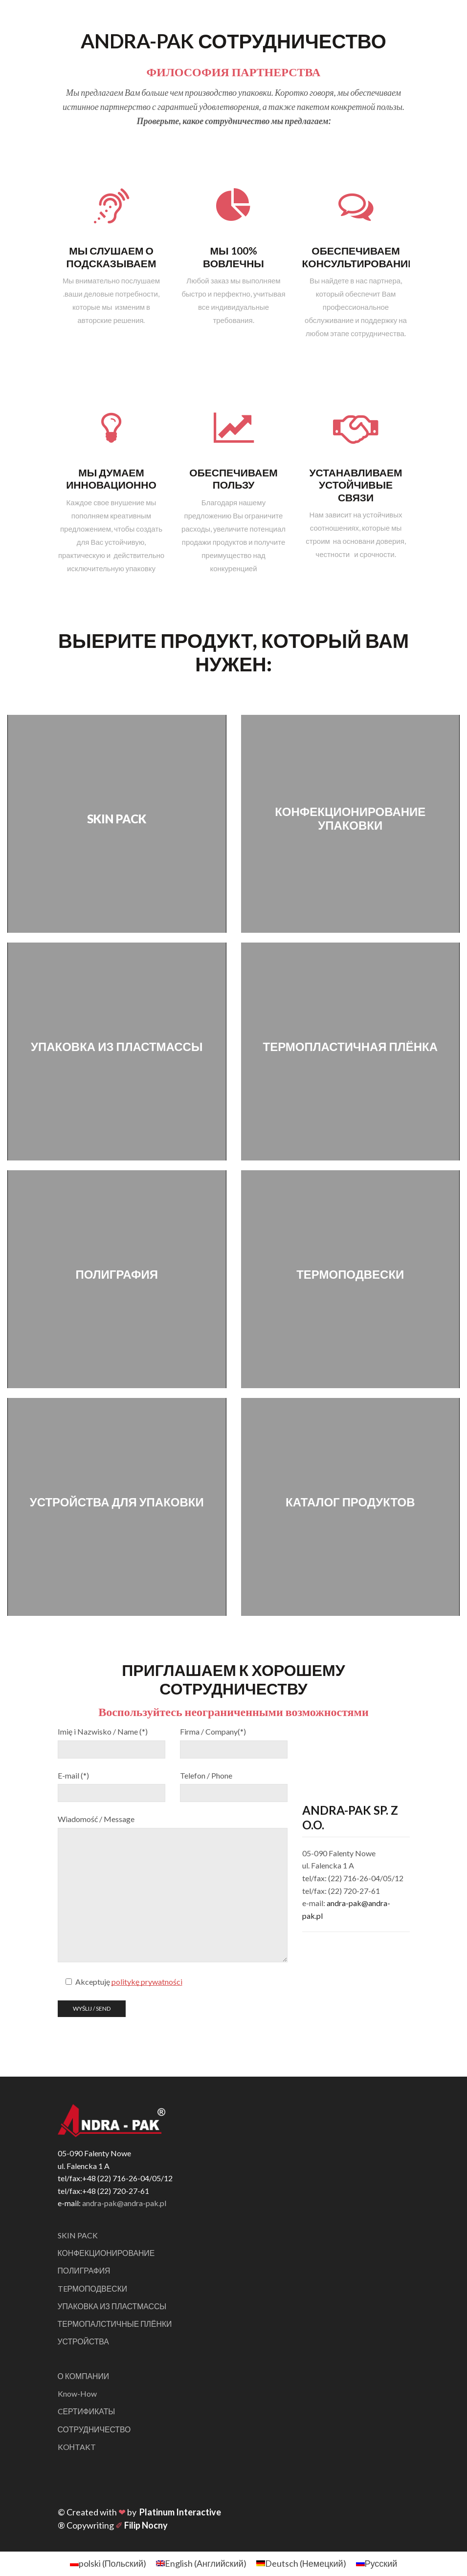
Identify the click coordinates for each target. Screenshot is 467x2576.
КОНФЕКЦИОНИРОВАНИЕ (107, 2253)
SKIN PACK (78, 2235)
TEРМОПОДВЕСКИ (93, 2289)
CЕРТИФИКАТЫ (87, 2412)
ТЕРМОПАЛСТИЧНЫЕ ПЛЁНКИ (115, 2324)
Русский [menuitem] (381, 2564)
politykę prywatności (146, 1981)
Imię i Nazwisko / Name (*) (103, 1731)
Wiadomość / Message (96, 1819)
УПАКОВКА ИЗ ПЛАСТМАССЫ (113, 2306)
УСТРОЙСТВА (84, 2342)
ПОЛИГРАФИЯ (84, 2270)
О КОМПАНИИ (84, 2377)
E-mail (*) (73, 1775)
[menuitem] (108, 2564)
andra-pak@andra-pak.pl (124, 2203)
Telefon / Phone (206, 1775)
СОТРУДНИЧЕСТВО (95, 2430)
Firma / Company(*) (213, 1731)
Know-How (77, 2394)
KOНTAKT (77, 2448)
